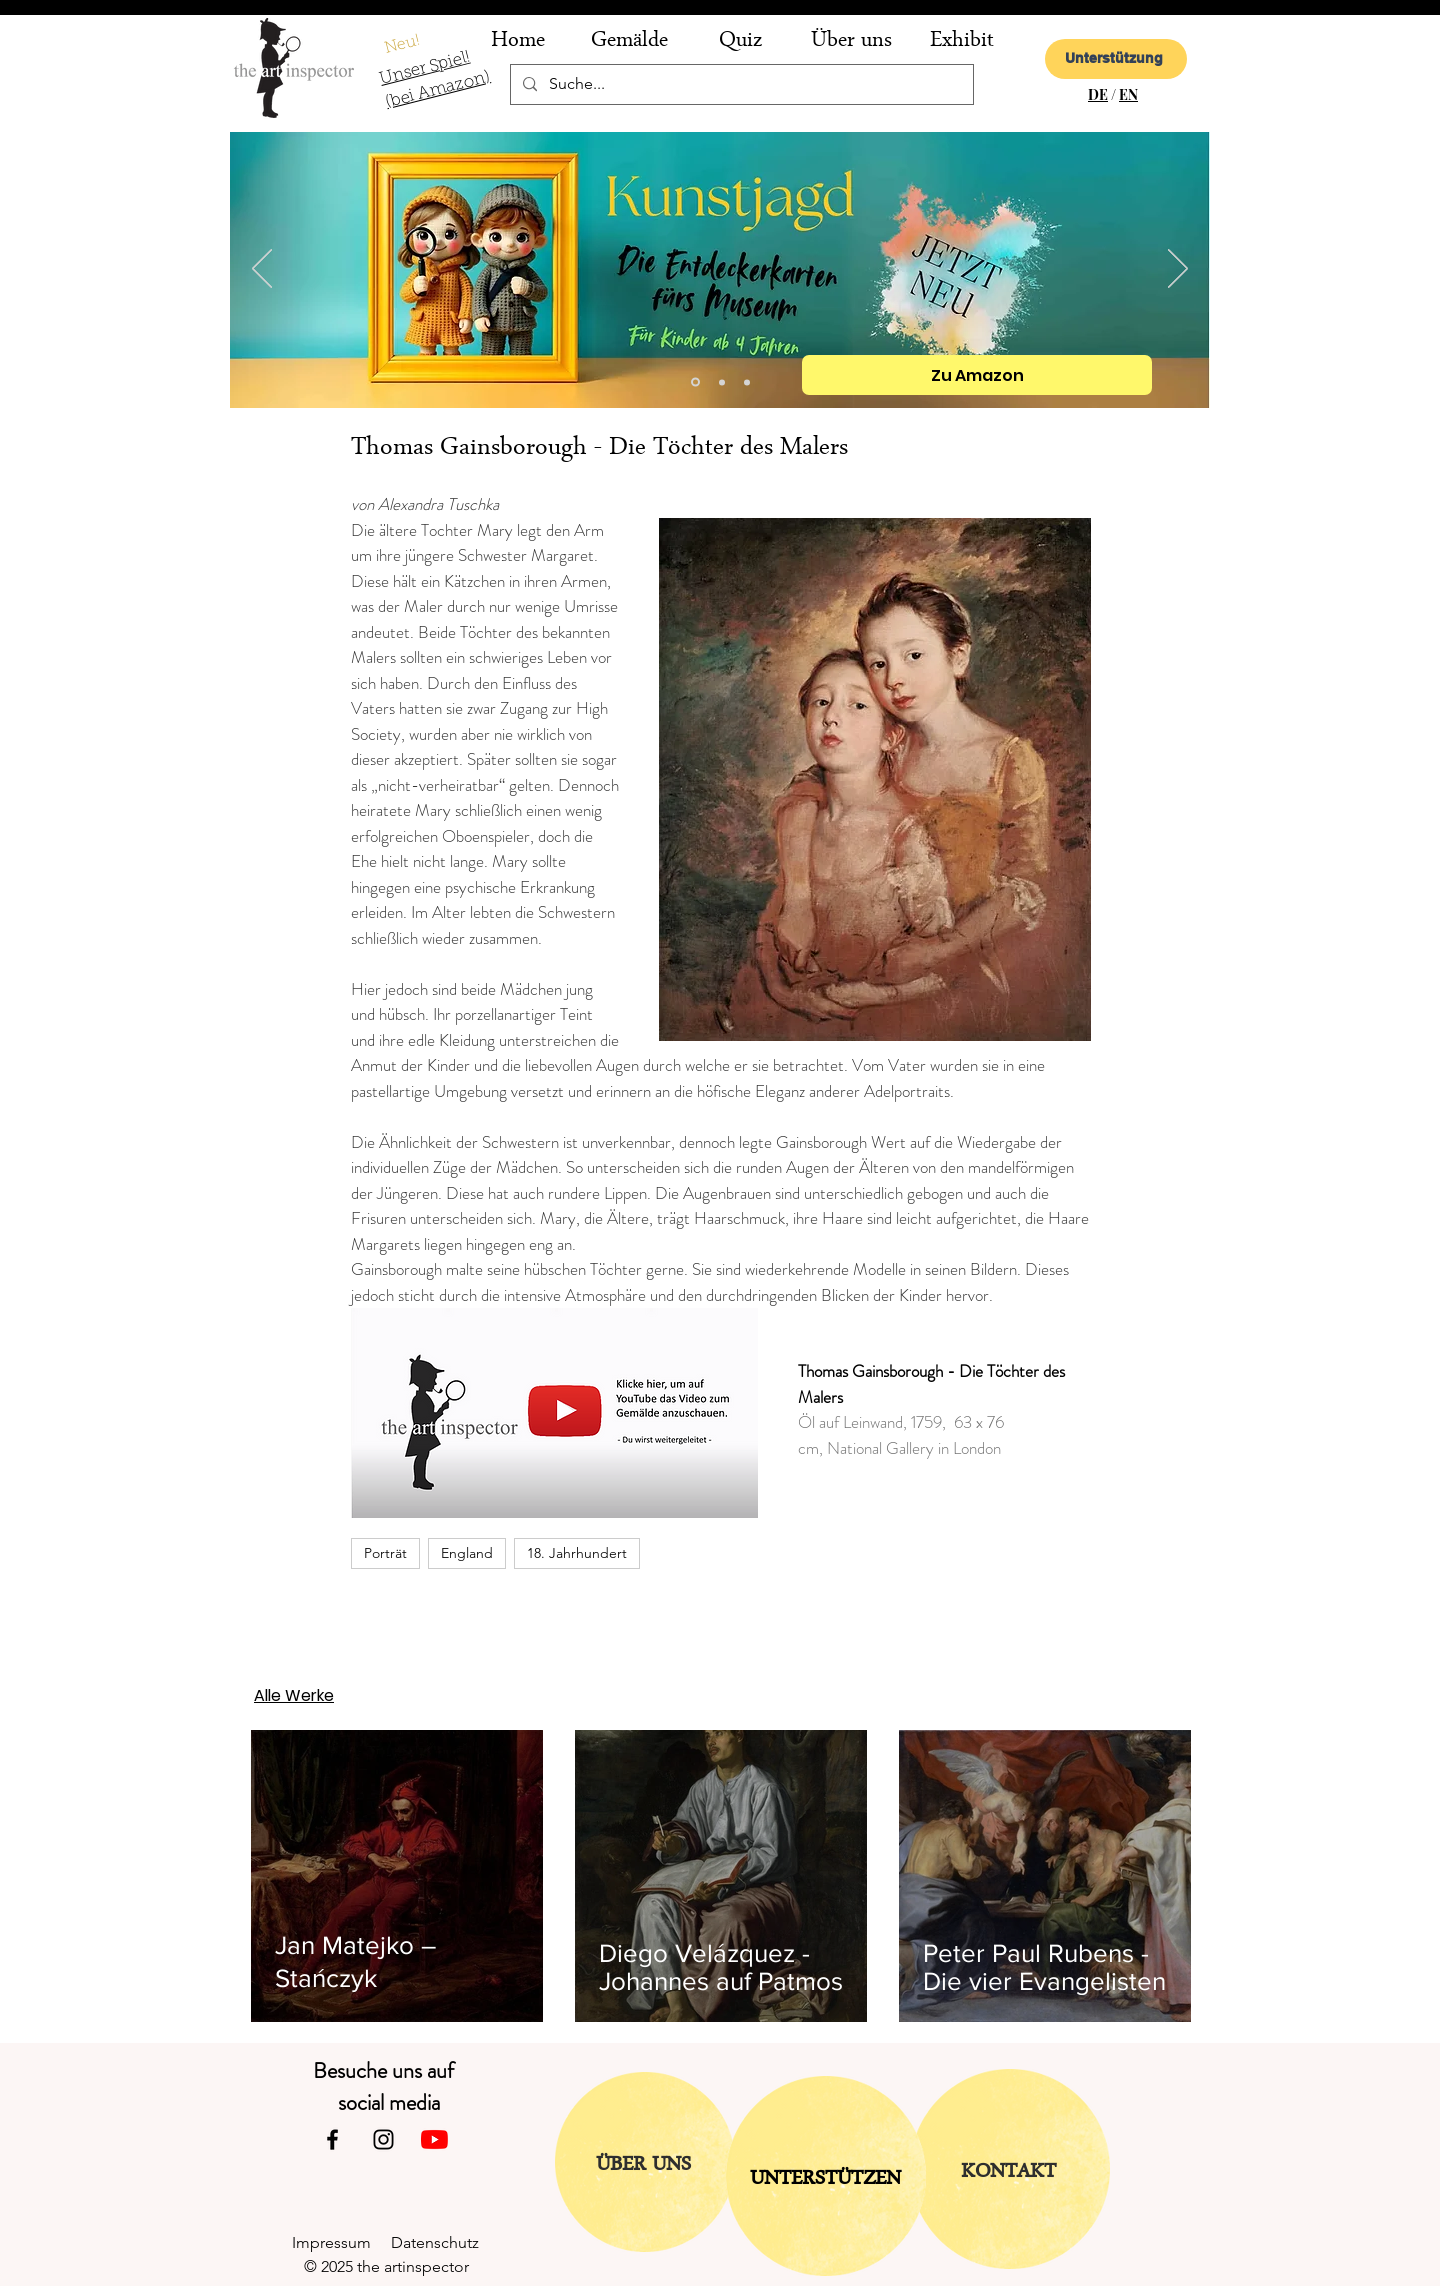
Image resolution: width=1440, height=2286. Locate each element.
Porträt (385, 1553)
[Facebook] (332, 2139)
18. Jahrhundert (577, 1553)
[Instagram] (383, 2139)
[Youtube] (434, 2139)
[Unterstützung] (1116, 59)
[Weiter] (1178, 270)
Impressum (341, 2242)
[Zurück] (262, 270)
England (467, 1553)
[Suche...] (740, 84)
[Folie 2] (722, 382)
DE (1098, 94)
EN (1128, 94)
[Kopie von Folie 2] (695, 382)
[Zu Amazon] (977, 375)
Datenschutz (443, 2242)
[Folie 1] (747, 382)
